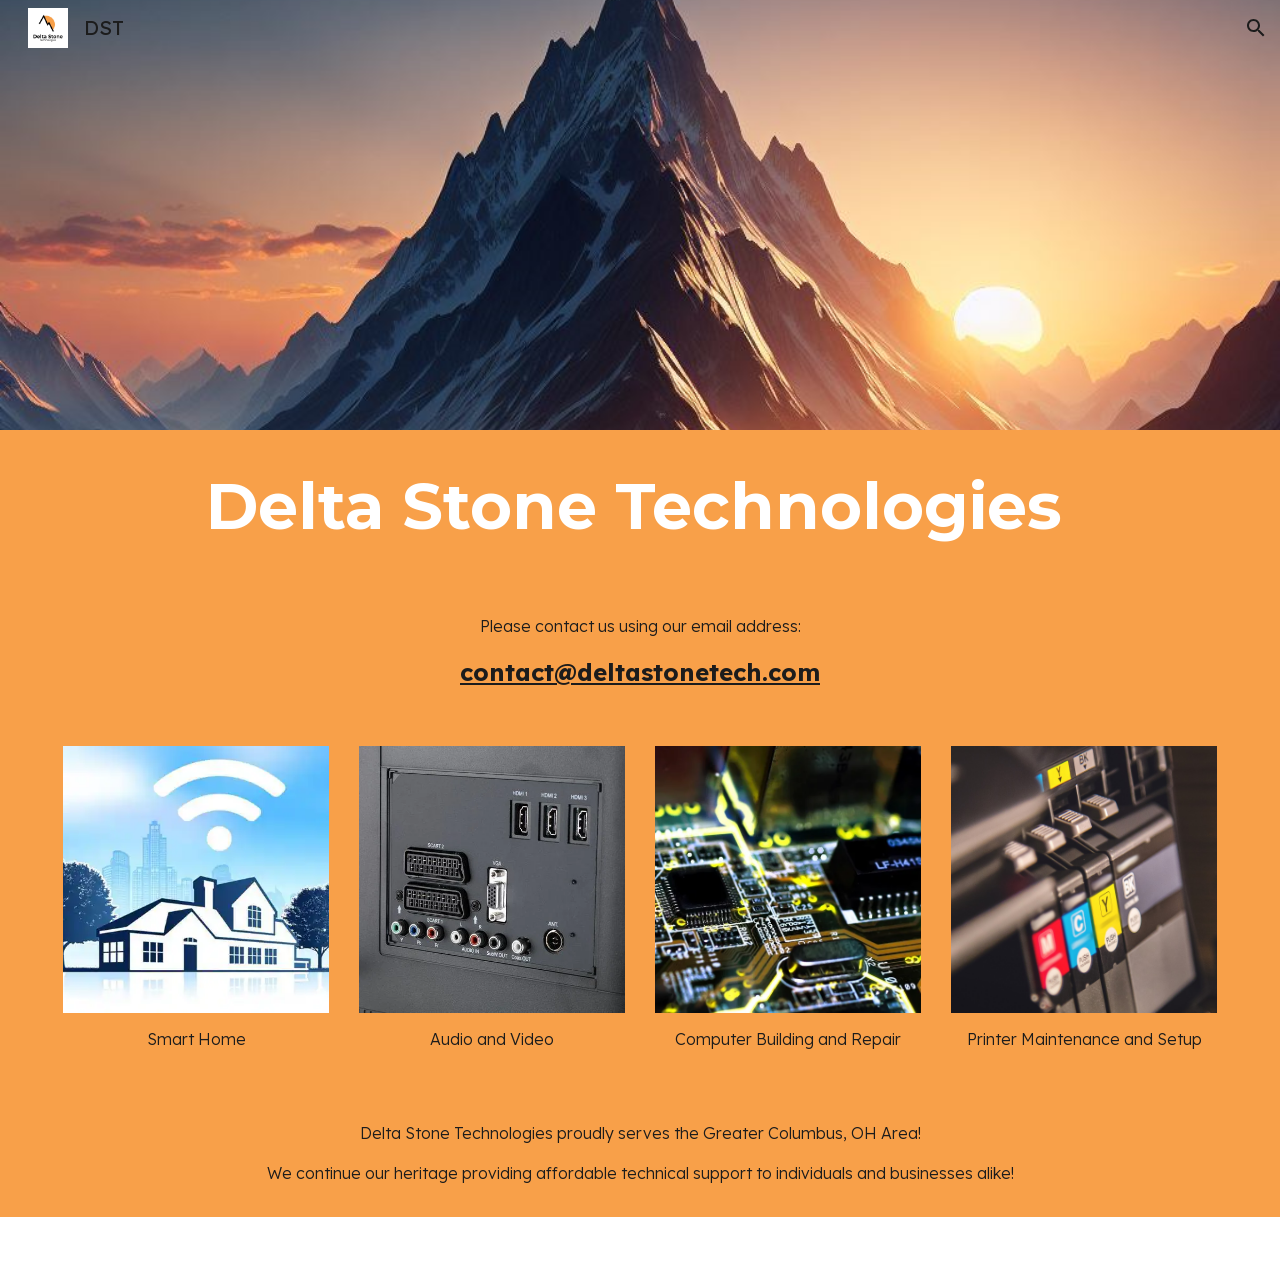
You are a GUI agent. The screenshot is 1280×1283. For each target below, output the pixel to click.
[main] (640, 506)
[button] (1256, 28)
